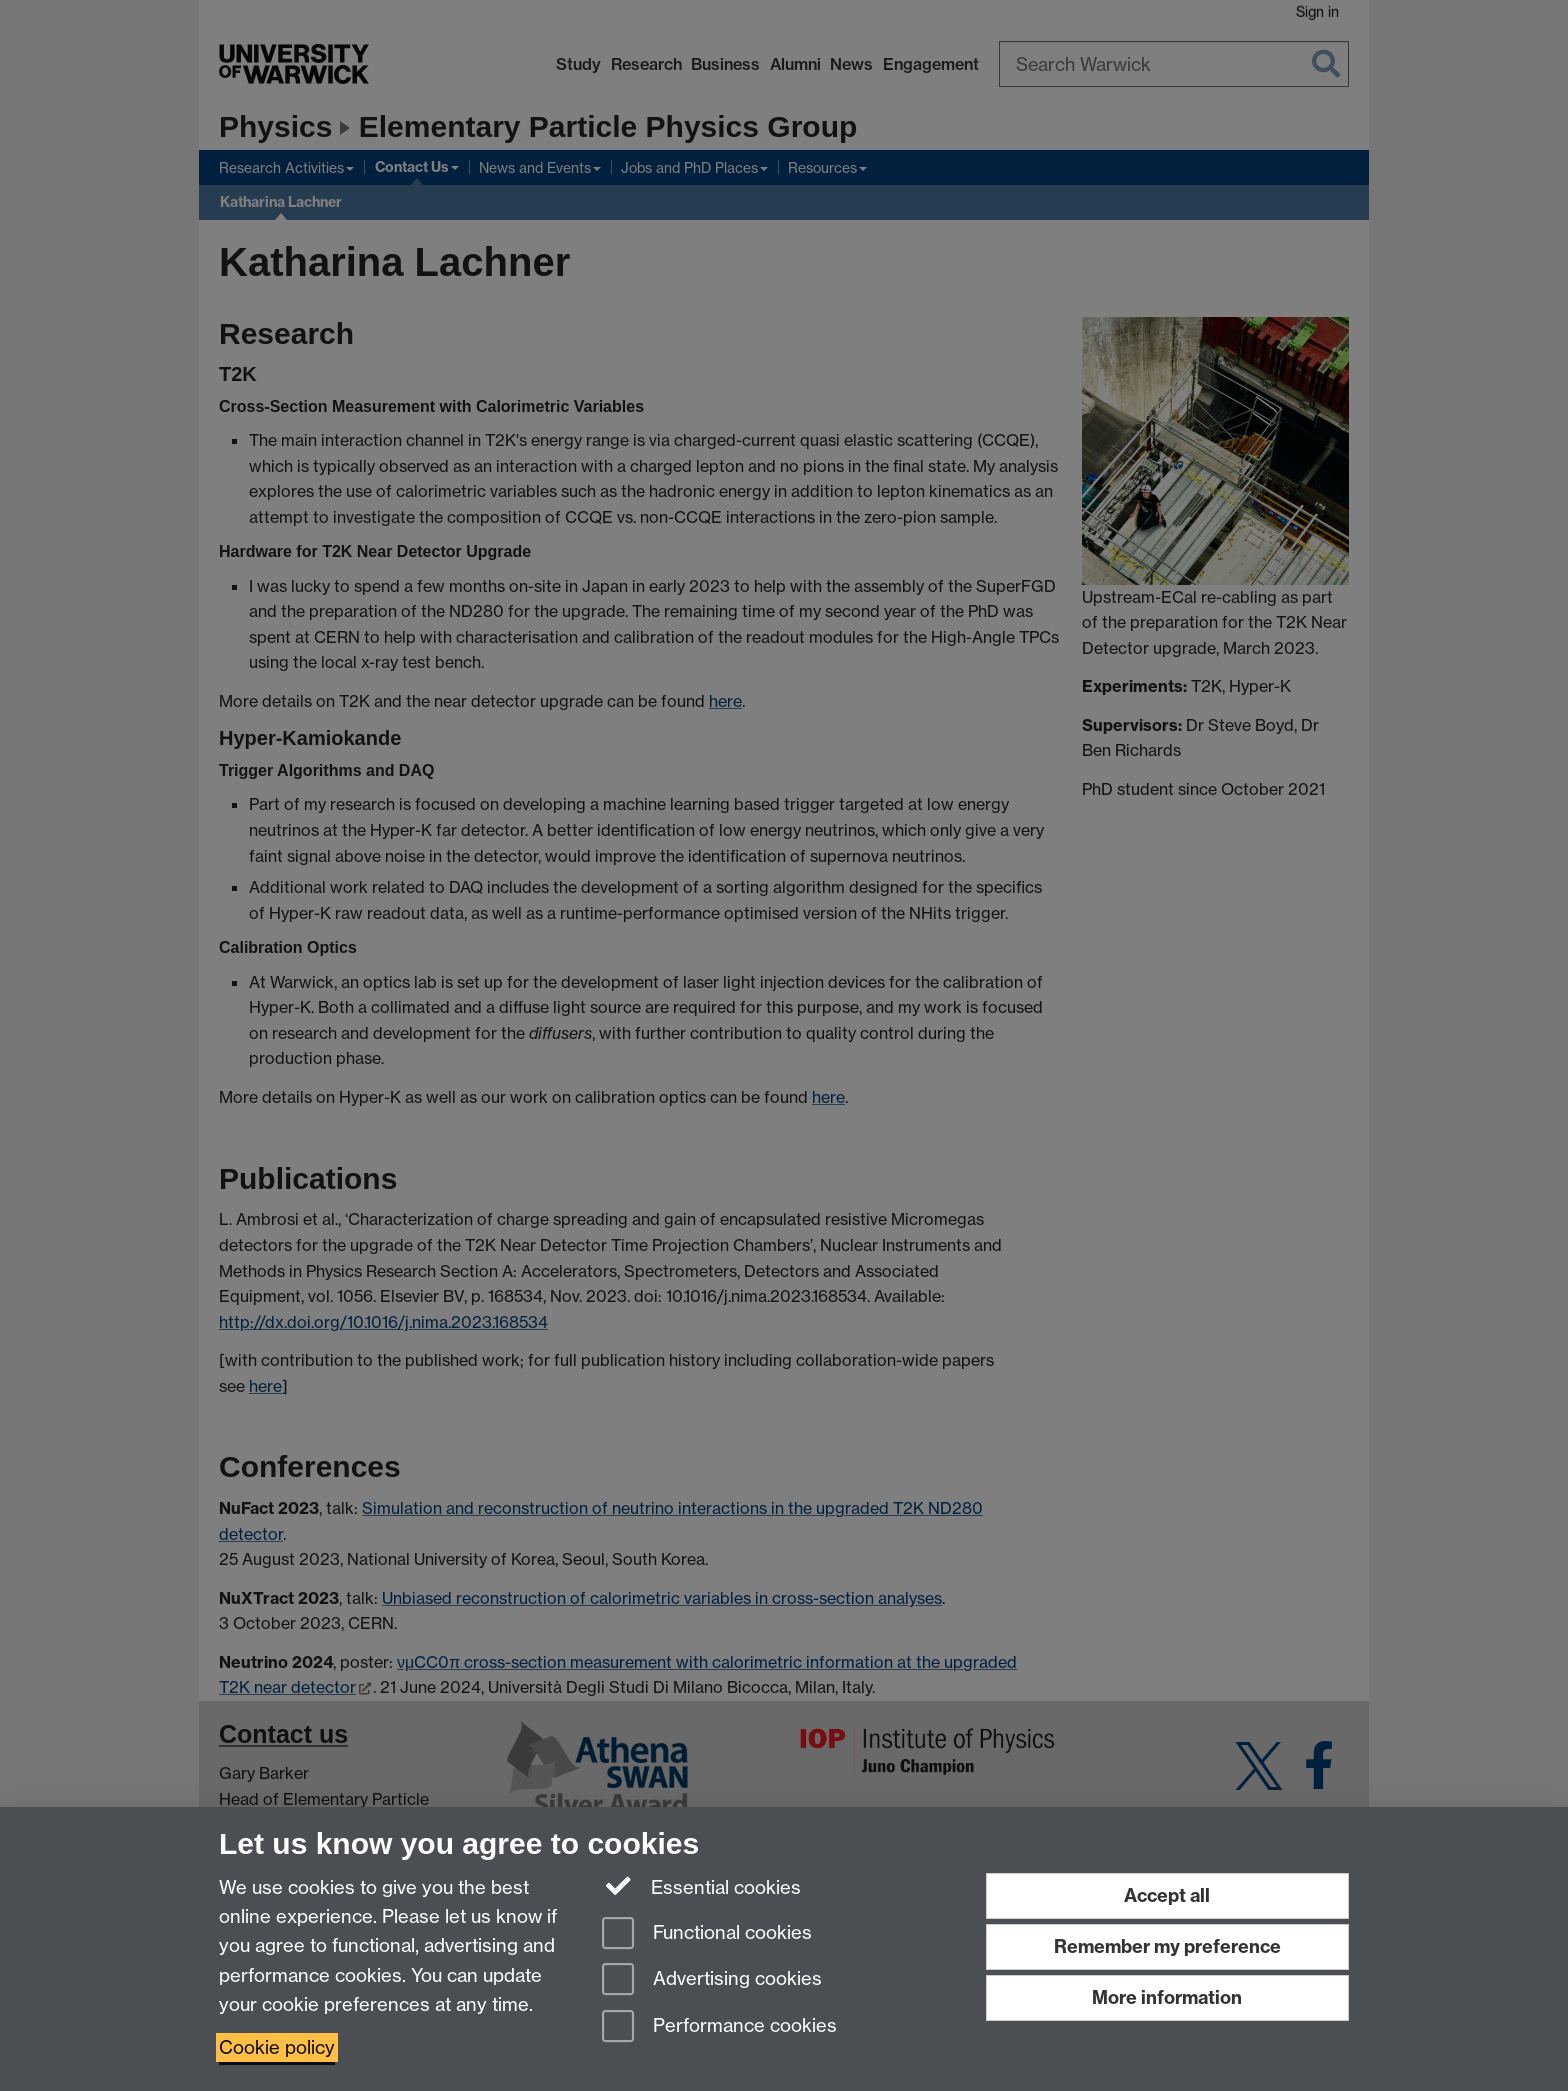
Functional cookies (707, 1934)
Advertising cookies (712, 1980)
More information (1167, 1997)
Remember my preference (1167, 1946)
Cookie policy (277, 2047)
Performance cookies (719, 2027)
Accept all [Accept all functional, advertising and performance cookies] (1167, 1895)
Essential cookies (701, 1886)
